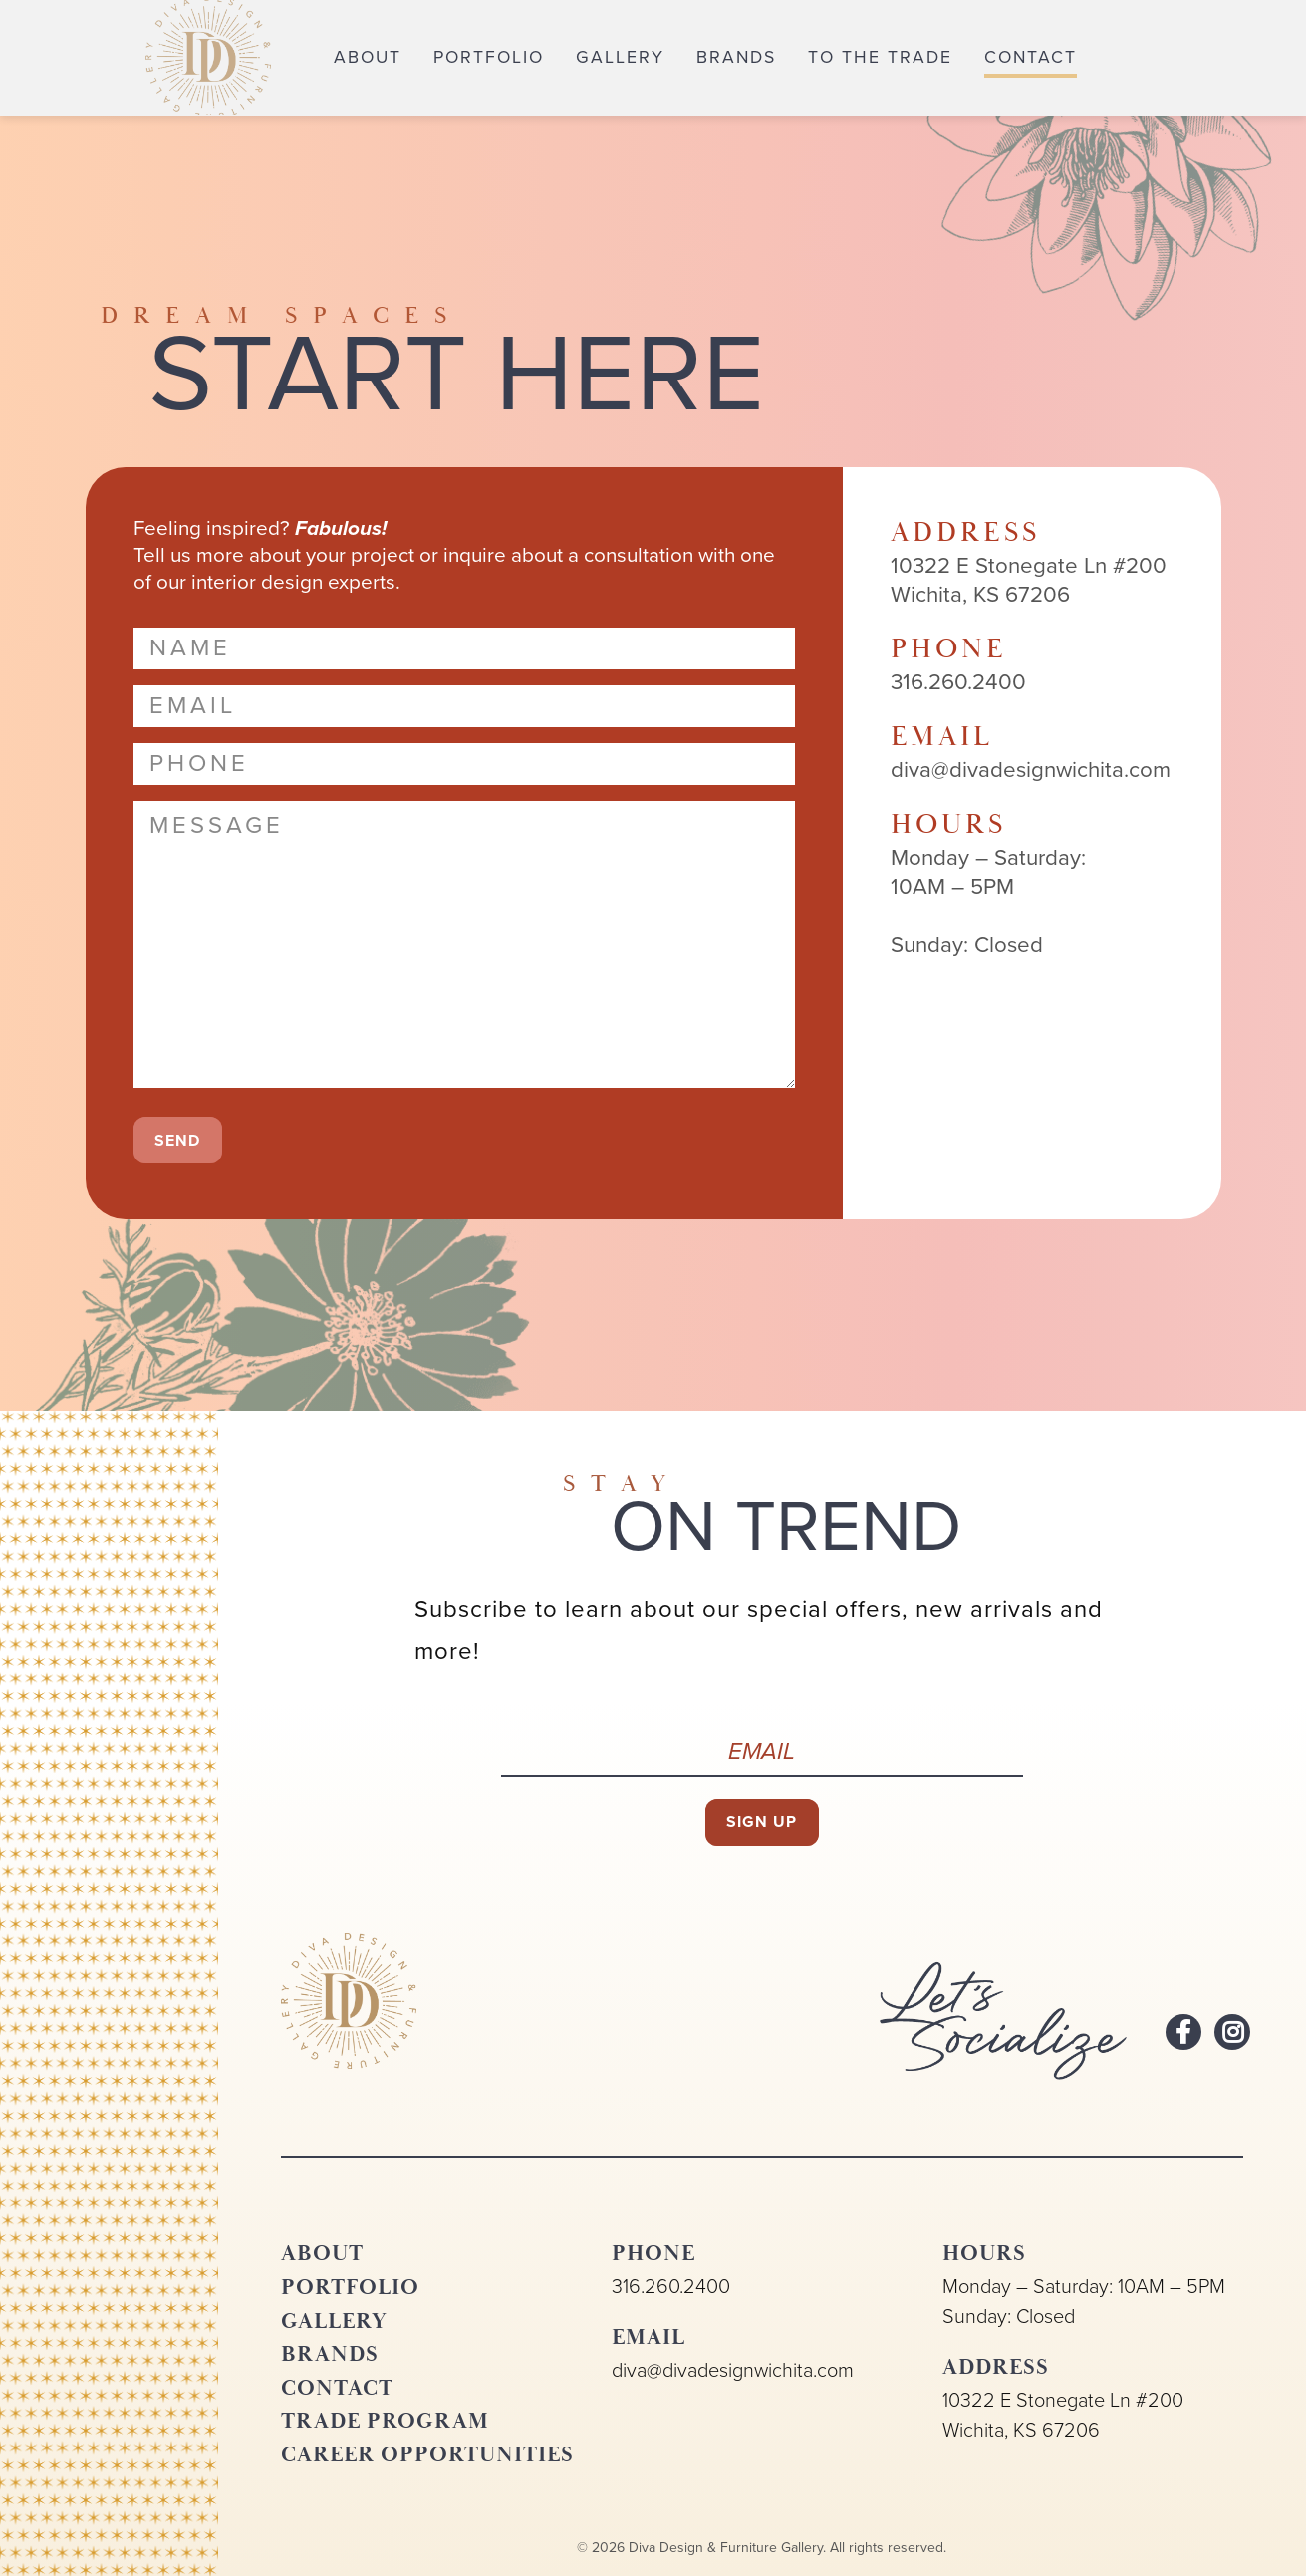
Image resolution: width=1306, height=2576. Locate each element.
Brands (736, 57)
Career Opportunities (427, 2454)
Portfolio (488, 57)
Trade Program (385, 2421)
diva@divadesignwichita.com (733, 2370)
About (367, 57)
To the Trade (880, 57)
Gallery (620, 57)
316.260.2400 (671, 2286)
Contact (1030, 57)
